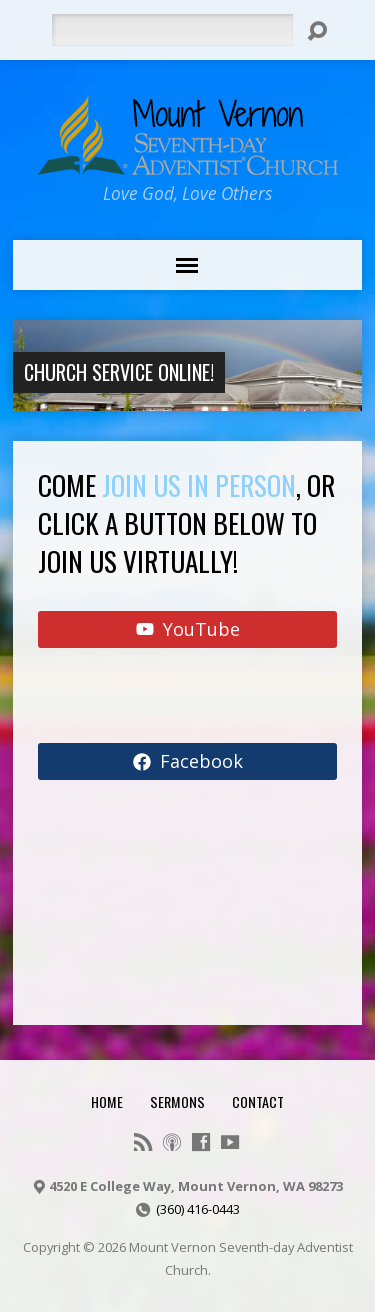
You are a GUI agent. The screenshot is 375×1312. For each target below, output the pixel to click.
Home (107, 1101)
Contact (258, 1101)
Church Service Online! (119, 372)
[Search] (172, 30)
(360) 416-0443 (198, 1209)
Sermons (177, 1101)
